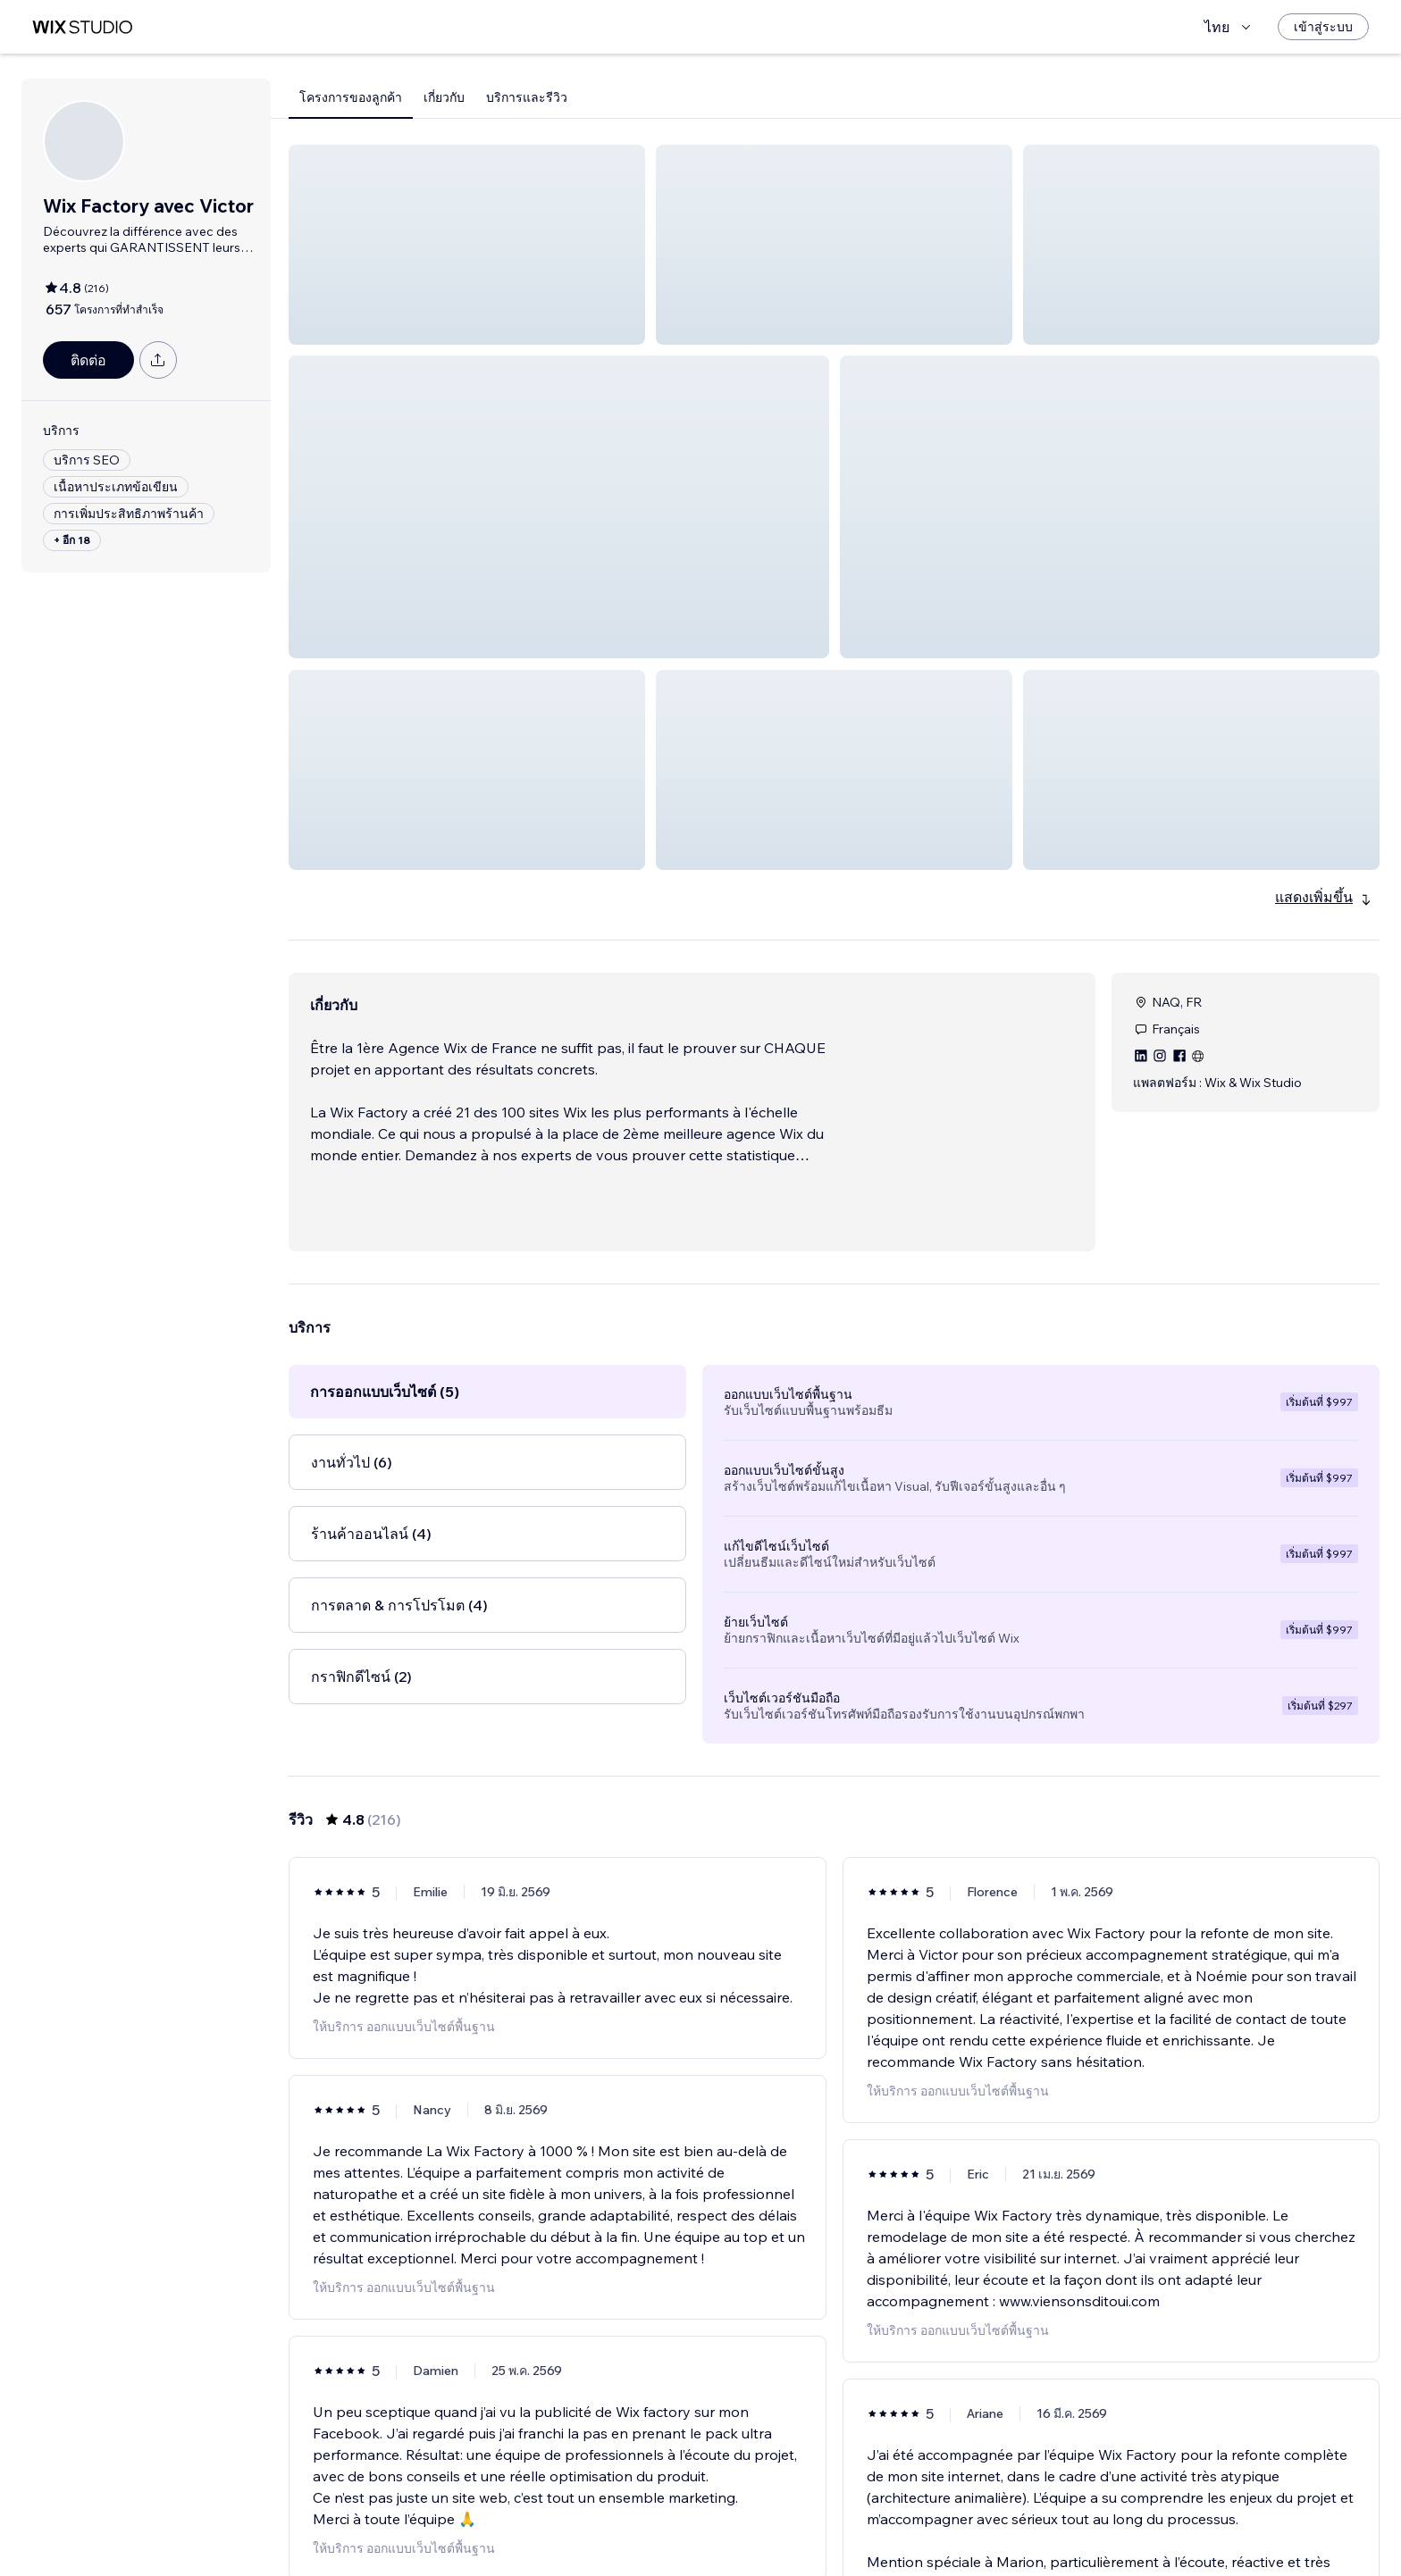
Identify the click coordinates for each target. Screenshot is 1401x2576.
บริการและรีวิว (526, 97)
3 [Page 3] (802, 2527)
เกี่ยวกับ (444, 97)
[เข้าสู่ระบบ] (1323, 26)
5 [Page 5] (866, 2527)
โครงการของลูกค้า (350, 97)
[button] (467, 245)
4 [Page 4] (834, 2527)
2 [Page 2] (770, 2527)
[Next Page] (963, 2526)
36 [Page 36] (930, 2527)
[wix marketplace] (82, 27)
